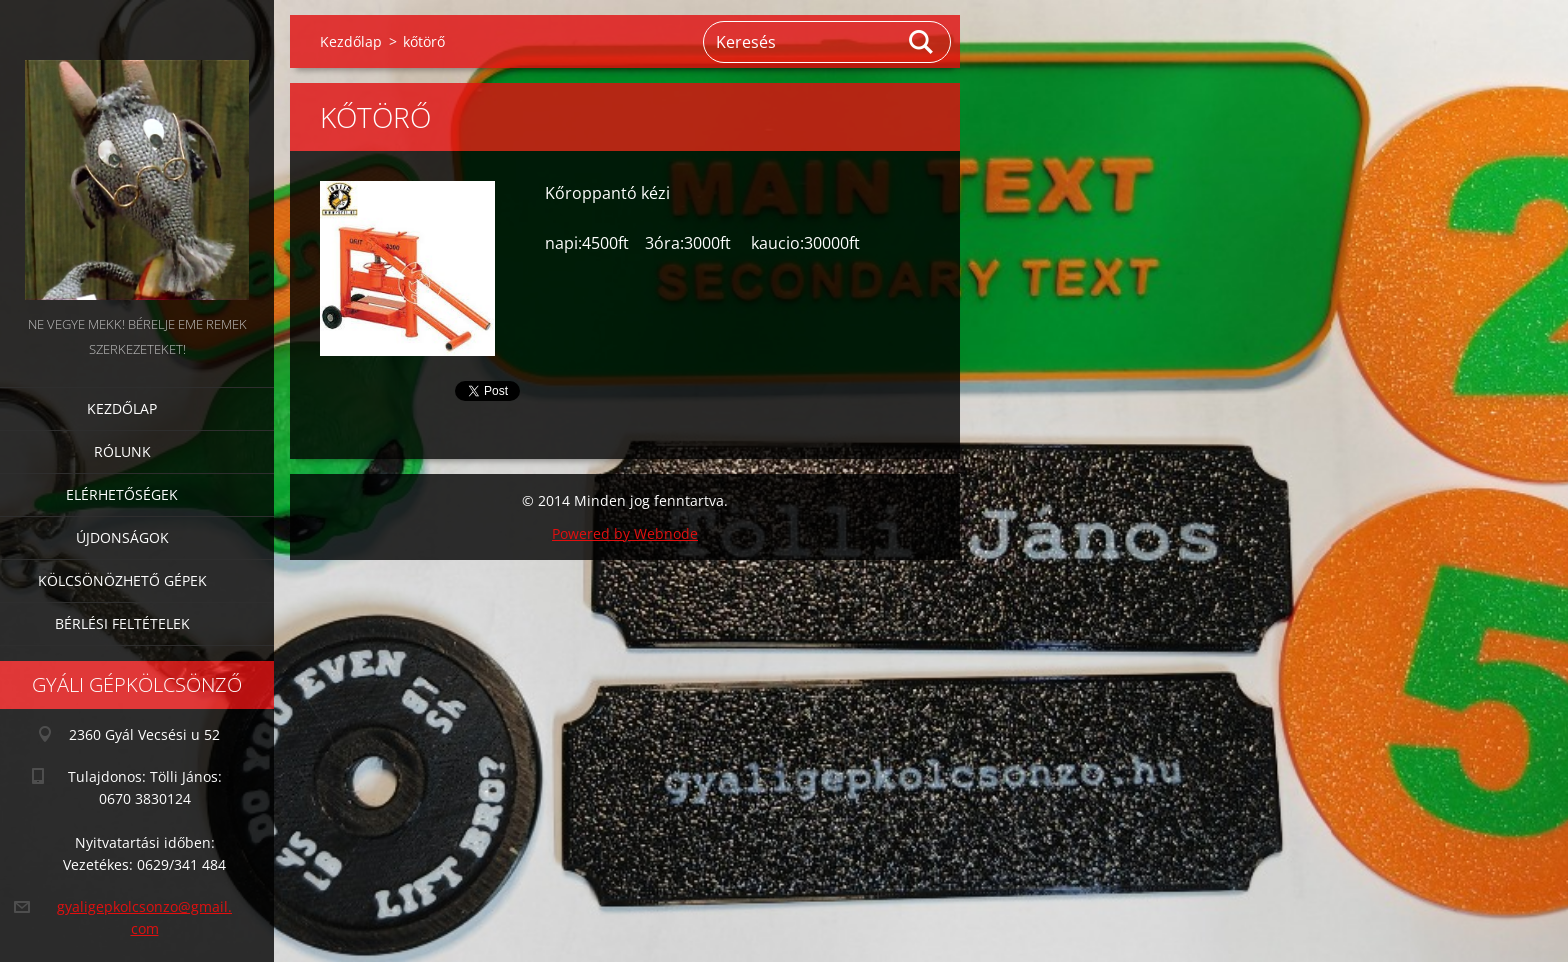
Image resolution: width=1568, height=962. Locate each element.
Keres (922, 42)
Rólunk (122, 451)
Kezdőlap (122, 408)
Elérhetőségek (122, 494)
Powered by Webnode (625, 533)
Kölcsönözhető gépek (122, 580)
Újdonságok (122, 537)
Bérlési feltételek (122, 623)
